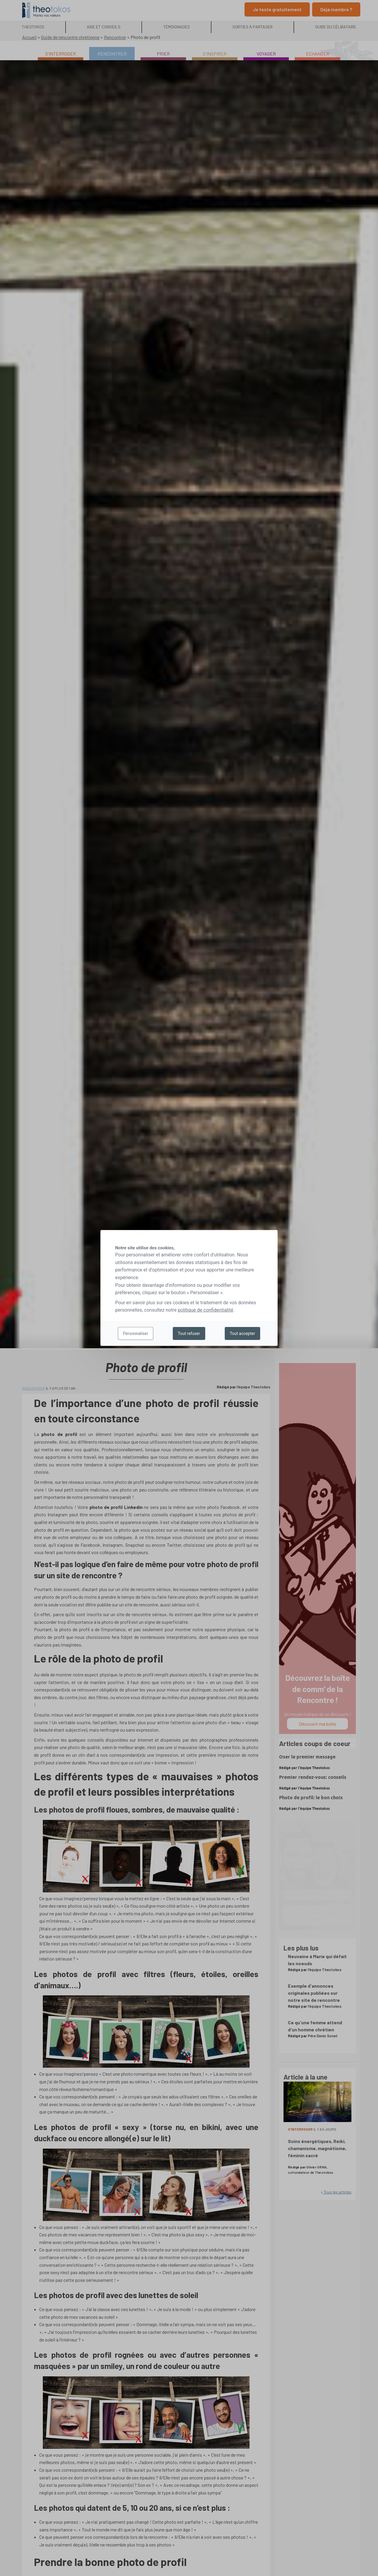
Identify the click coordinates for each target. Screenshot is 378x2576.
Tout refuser (189, 1333)
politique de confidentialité (205, 1310)
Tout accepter (242, 1333)
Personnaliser (135, 1333)
